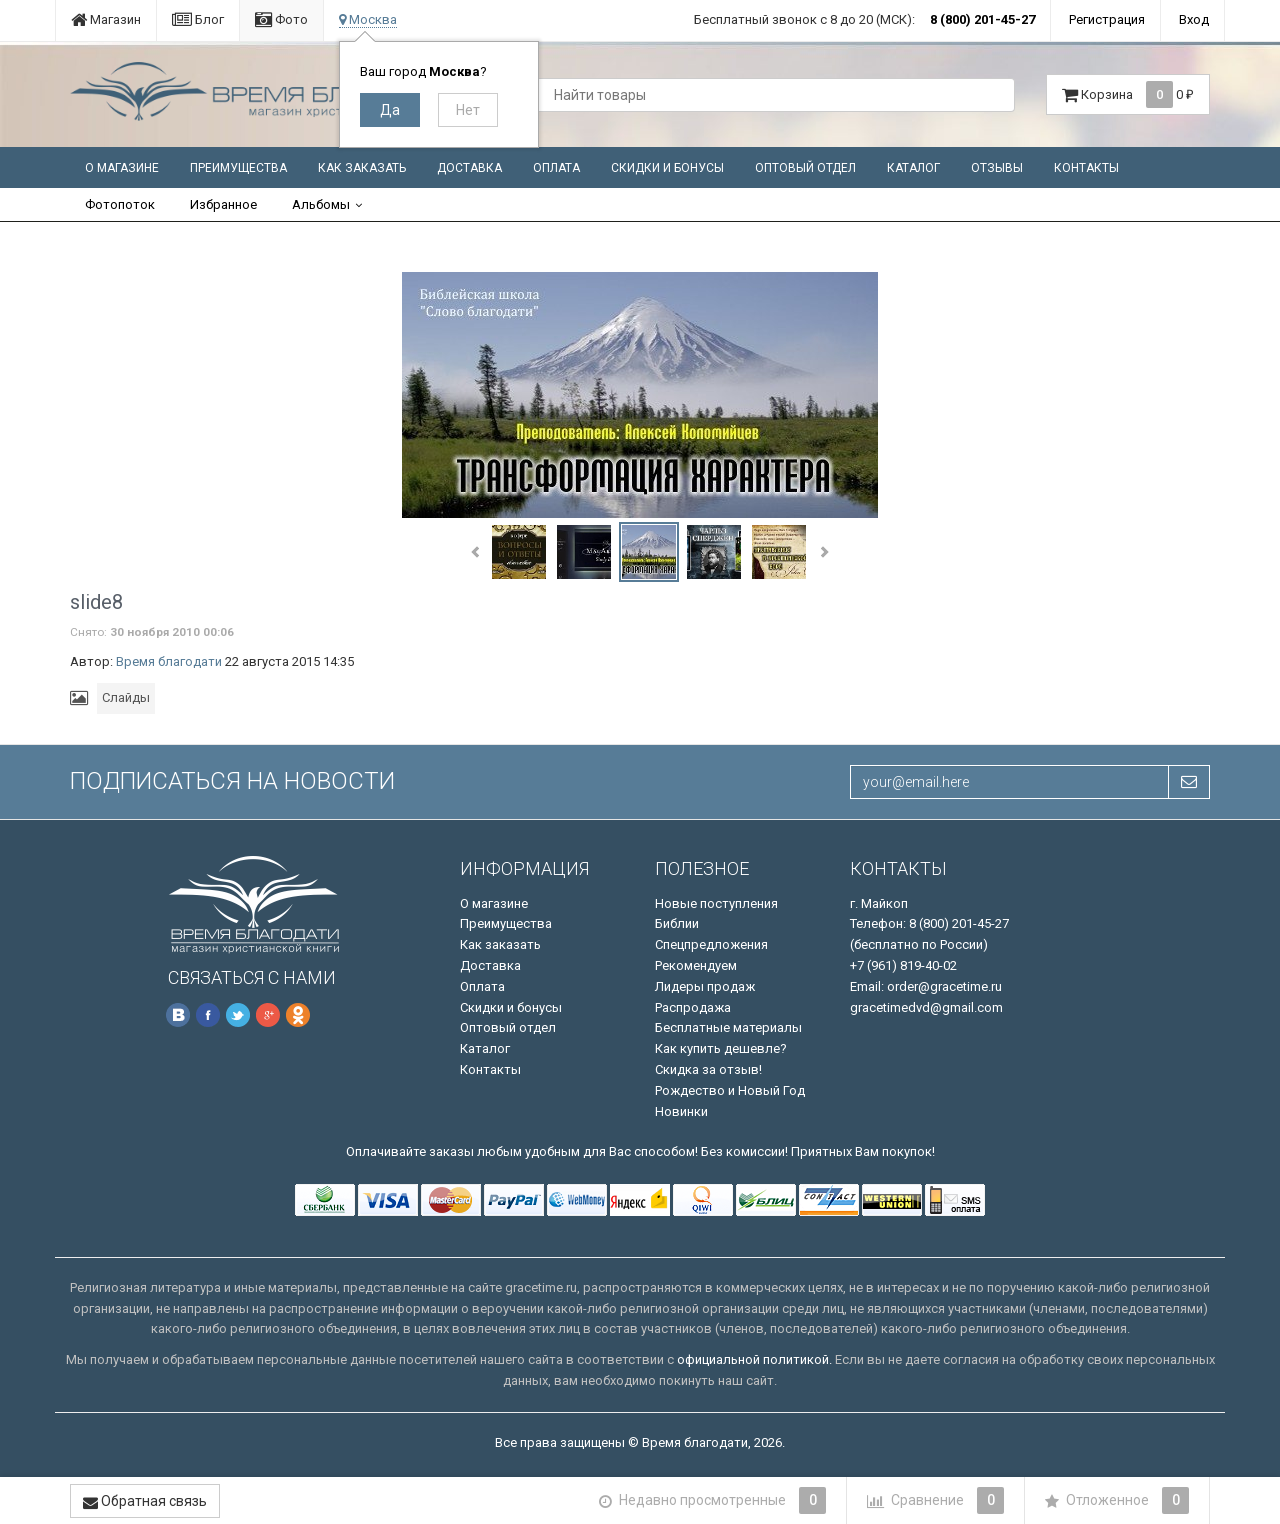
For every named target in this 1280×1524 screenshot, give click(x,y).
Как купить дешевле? (721, 1048)
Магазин (106, 19)
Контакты (1086, 168)
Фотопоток (120, 204)
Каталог (913, 168)
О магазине (122, 168)
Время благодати (169, 661)
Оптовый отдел (805, 168)
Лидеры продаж (705, 986)
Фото (281, 19)
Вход (1194, 19)
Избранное (223, 204)
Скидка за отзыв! (708, 1069)
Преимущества (238, 168)
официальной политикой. (754, 1359)
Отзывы (997, 168)
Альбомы (321, 204)
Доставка (469, 168)
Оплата (556, 168)
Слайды (126, 697)
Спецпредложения (711, 944)
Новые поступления (716, 903)
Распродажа (693, 1007)
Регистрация (1107, 19)
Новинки (681, 1111)
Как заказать (362, 168)
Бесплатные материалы (728, 1027)
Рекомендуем (696, 965)
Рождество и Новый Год (730, 1090)
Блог (198, 19)
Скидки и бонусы (667, 168)
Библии (677, 923)
